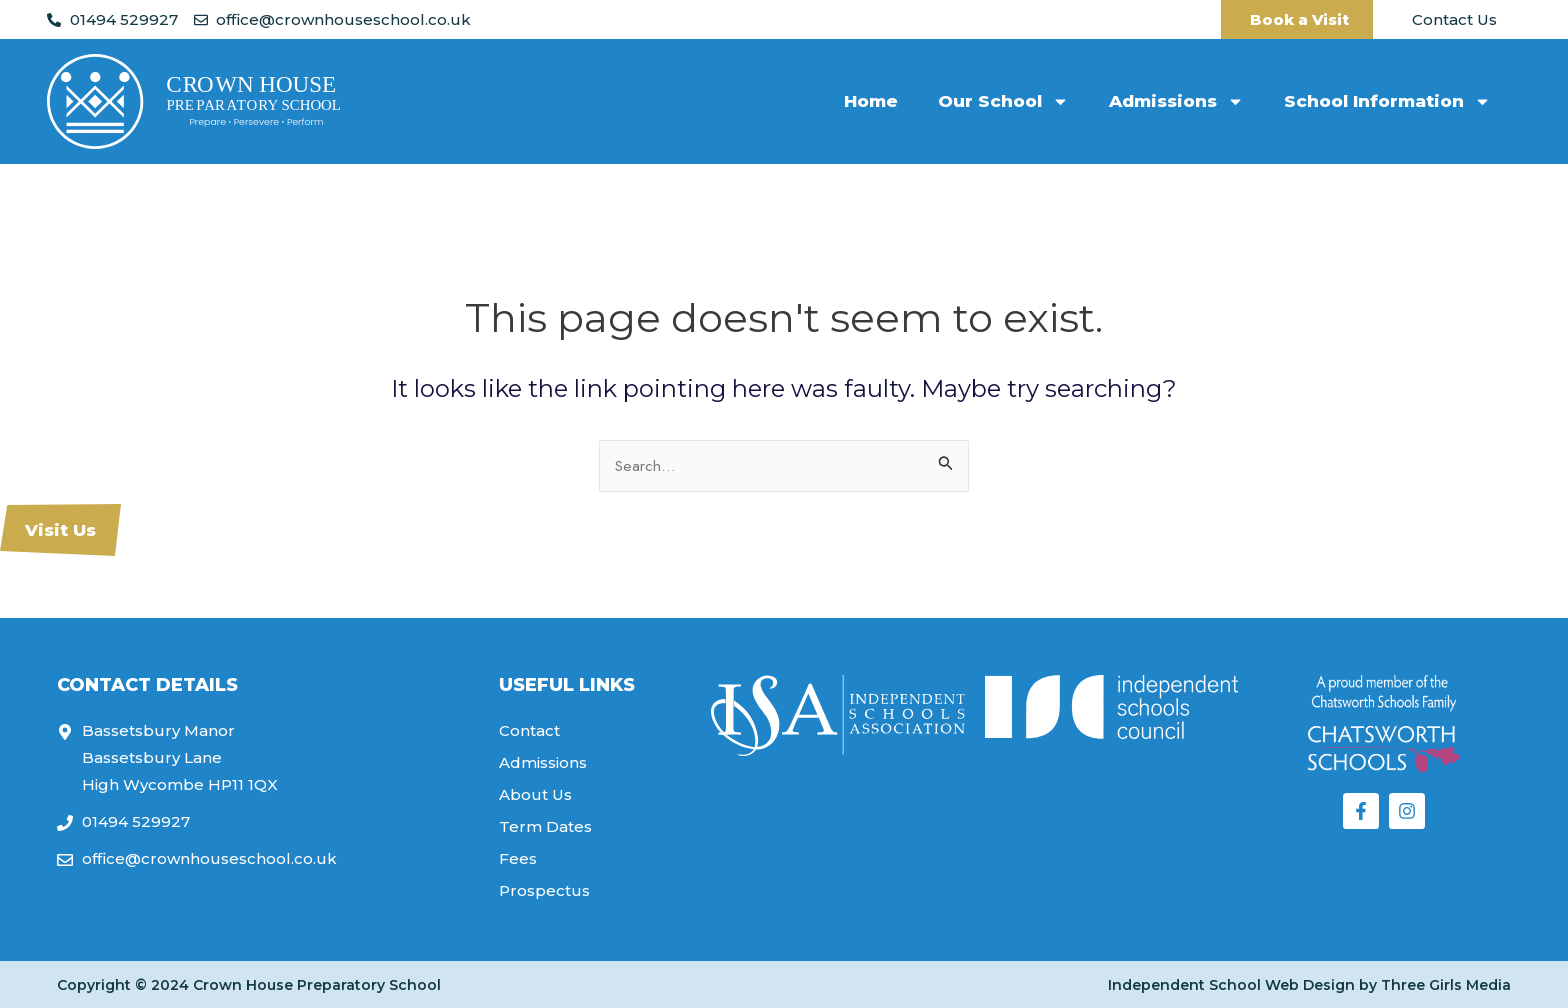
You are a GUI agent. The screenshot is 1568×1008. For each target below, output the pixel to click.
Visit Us (60, 530)
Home (871, 101)
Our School (1003, 101)
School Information (1387, 101)
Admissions (1176, 101)
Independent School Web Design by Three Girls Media (1309, 985)
